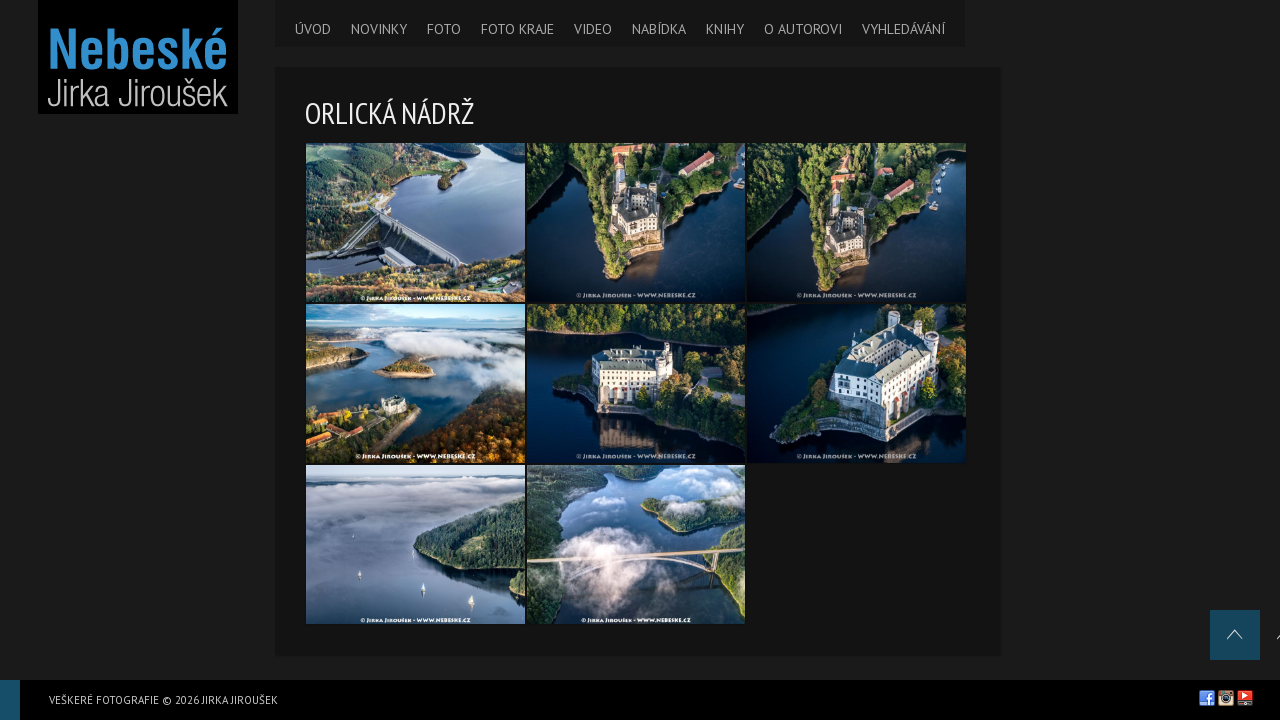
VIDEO (593, 29)
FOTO (444, 29)
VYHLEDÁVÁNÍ (903, 29)
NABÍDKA (659, 29)
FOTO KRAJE (517, 29)
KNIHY (725, 29)
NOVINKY (379, 29)
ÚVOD (313, 29)
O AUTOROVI (803, 29)
